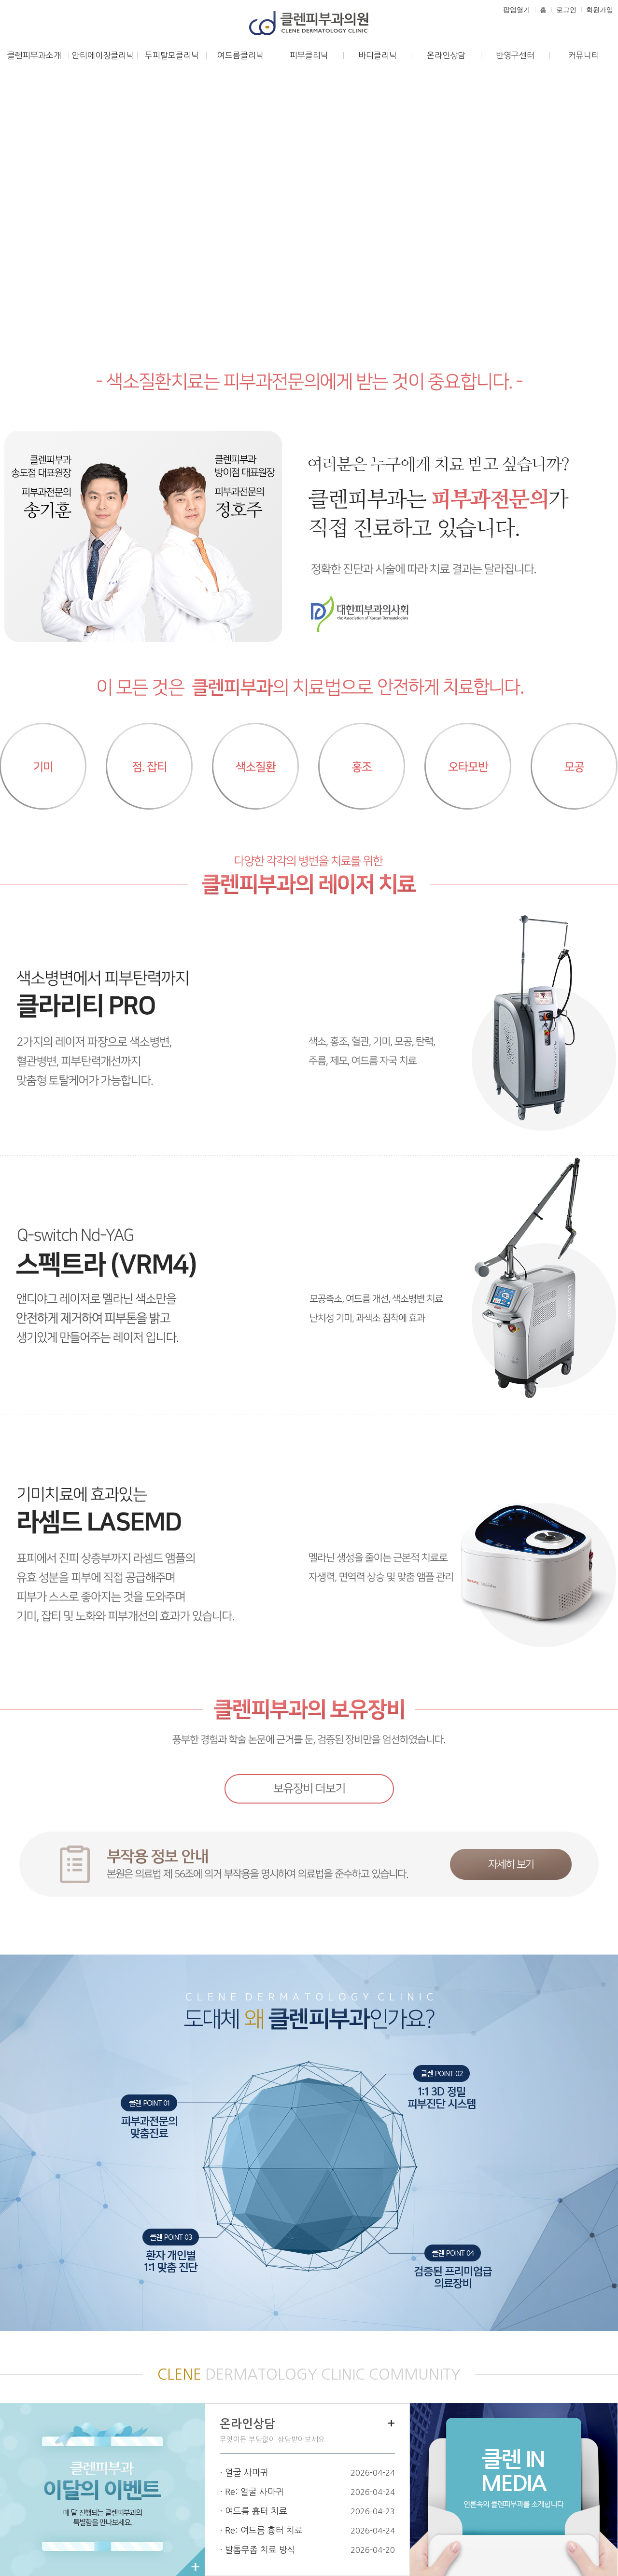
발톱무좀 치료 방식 (260, 2550)
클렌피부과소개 (34, 55)
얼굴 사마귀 (246, 2472)
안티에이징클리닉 (103, 55)
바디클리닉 (377, 55)
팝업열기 (516, 10)
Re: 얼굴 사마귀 (254, 2492)
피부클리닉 (309, 55)
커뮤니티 (583, 55)
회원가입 (599, 10)
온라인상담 (446, 55)
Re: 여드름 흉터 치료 (264, 2530)
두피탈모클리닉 (172, 55)
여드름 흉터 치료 (256, 2511)
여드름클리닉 (240, 55)
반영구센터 (515, 55)
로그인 (566, 10)
